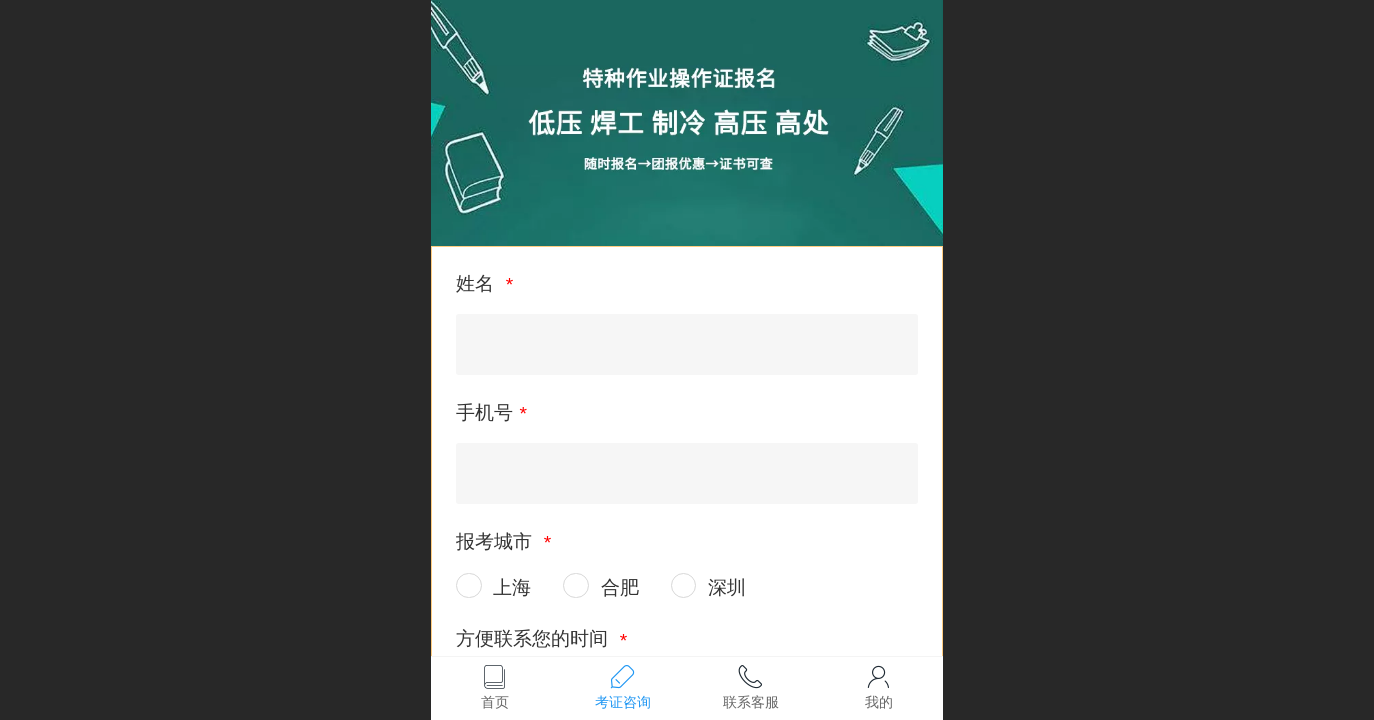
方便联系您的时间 (534, 638)
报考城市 (496, 541)
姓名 (477, 283)
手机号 (484, 412)
